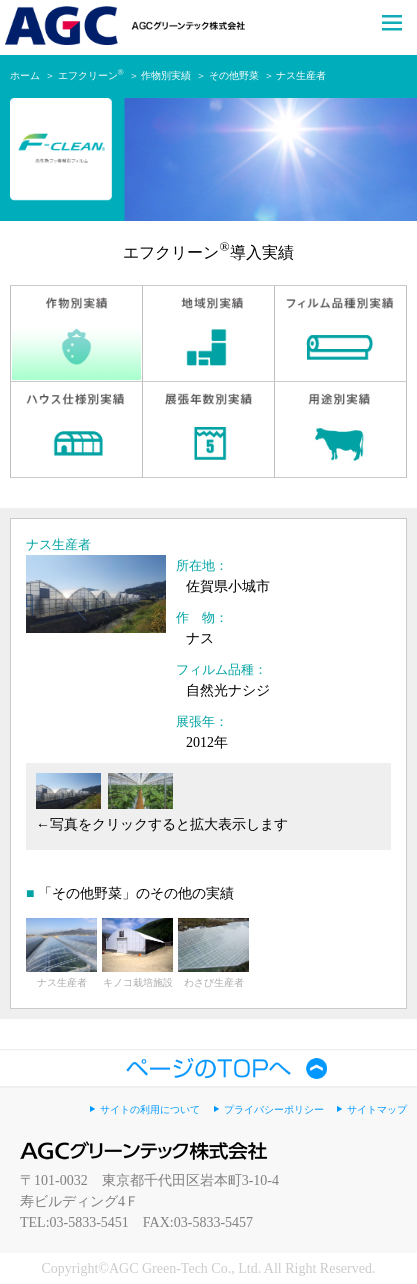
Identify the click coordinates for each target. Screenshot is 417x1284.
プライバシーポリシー (274, 1109)
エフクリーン (91, 75)
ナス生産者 (301, 75)
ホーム (25, 75)
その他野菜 (234, 75)
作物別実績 (166, 75)
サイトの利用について (150, 1109)
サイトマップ (377, 1109)
